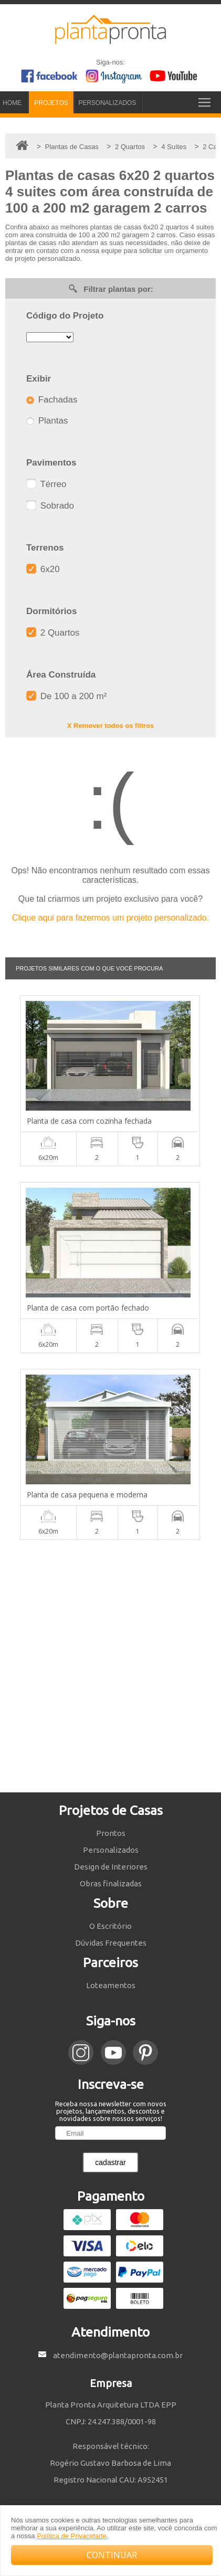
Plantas (47, 421)
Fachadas (51, 400)
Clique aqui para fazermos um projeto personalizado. (110, 917)
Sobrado (50, 506)
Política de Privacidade (71, 2536)
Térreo (46, 484)
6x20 (43, 569)
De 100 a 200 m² (66, 696)
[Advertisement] (110, 1666)
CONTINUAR (112, 2555)
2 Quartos (52, 633)
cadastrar (110, 2162)
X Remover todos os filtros (110, 726)
